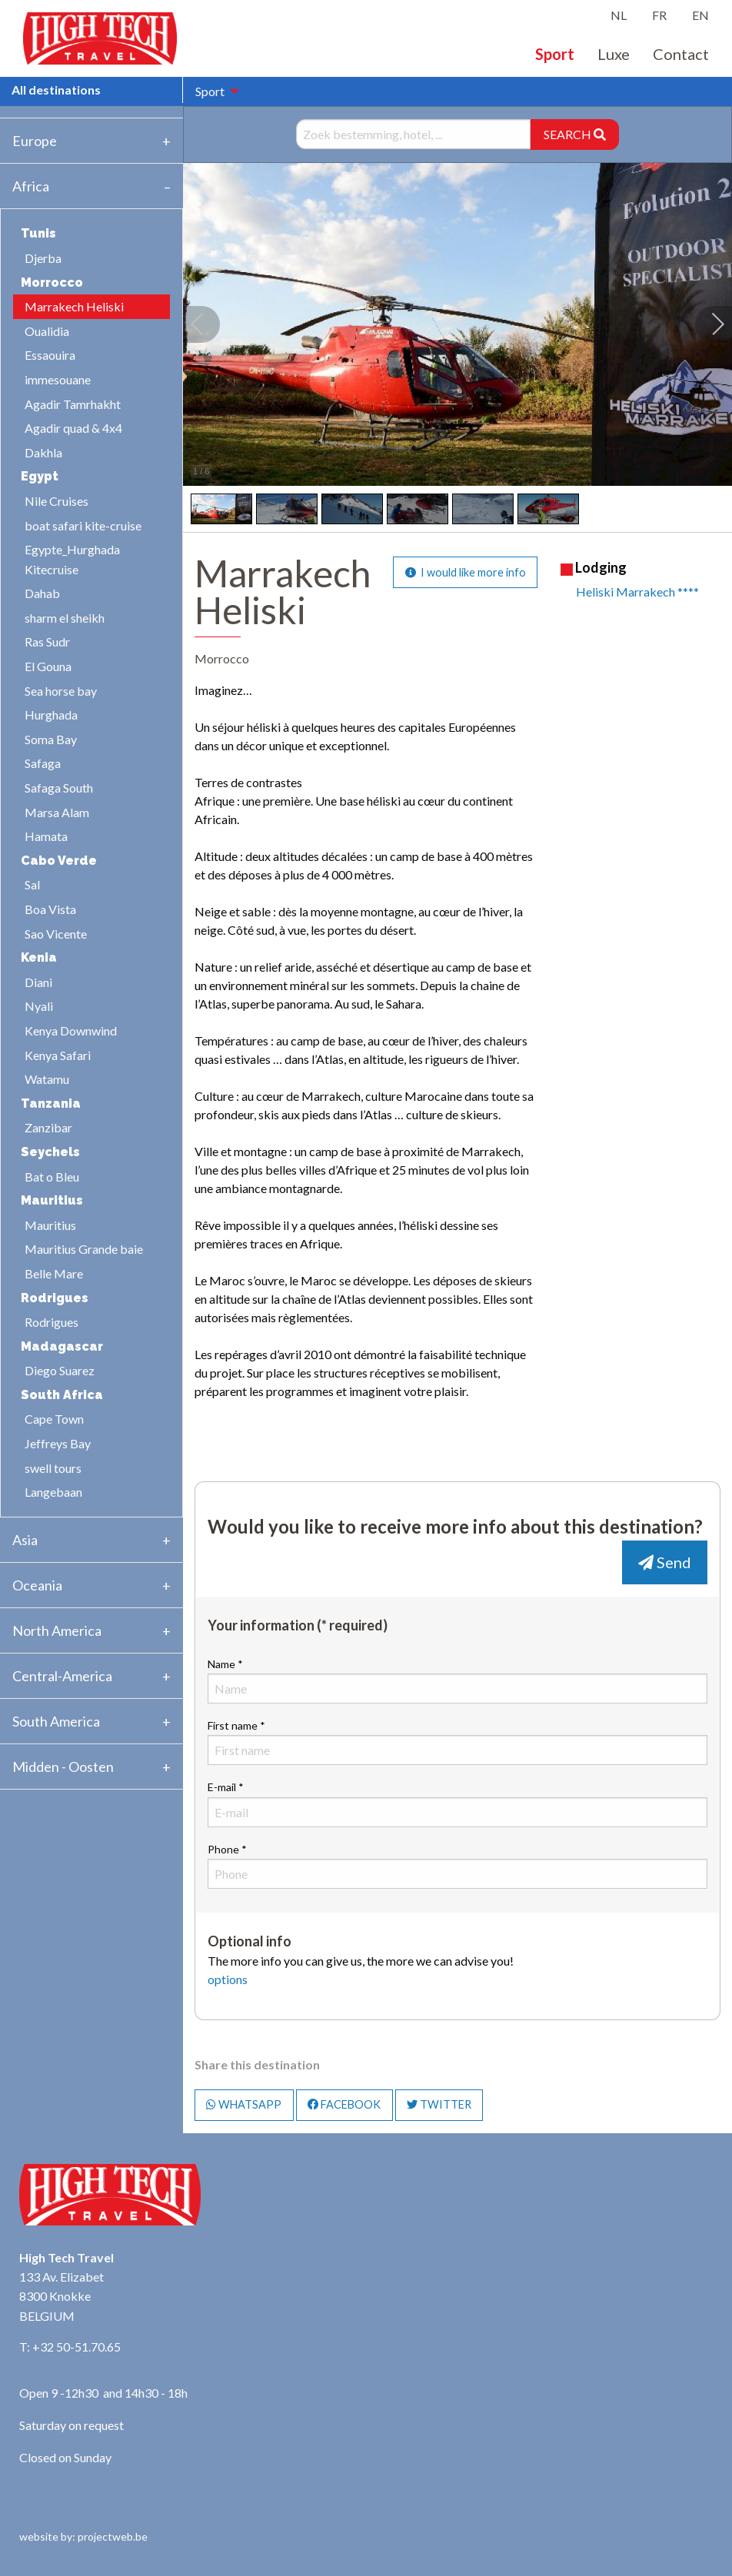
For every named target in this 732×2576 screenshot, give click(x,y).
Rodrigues (51, 1322)
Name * (457, 1680)
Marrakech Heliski (74, 306)
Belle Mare (54, 1273)
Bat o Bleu (52, 1176)
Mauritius (50, 1225)
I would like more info (465, 572)
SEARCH (575, 134)
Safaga (43, 763)
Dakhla (43, 452)
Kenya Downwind (71, 1030)
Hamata (46, 836)
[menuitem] (213, 91)
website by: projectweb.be (83, 2536)
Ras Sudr (47, 641)
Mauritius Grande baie (84, 1248)
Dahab (42, 593)
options (228, 1979)
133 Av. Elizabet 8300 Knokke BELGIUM (61, 2296)
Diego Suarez (60, 1370)
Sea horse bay (61, 690)
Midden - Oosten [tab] (63, 1766)
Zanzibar (48, 1127)
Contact (681, 54)
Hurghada (51, 714)
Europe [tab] (34, 140)
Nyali (39, 1006)
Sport (554, 54)
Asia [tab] (25, 1539)
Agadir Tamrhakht (73, 404)
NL (619, 15)
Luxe (613, 54)
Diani (38, 982)
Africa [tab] (30, 186)
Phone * (457, 1866)
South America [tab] (56, 1721)
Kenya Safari (58, 1055)
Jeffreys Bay (58, 1443)
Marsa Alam (57, 812)
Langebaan (53, 1491)
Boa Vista (50, 909)
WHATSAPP (243, 2104)
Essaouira (50, 354)
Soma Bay (51, 739)
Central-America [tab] (62, 1675)
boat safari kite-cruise (83, 525)
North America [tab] (56, 1630)
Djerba (43, 258)
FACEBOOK (344, 2104)
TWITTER (439, 2104)
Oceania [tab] (37, 1585)
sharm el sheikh (65, 617)
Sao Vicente (56, 933)
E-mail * (457, 1803)
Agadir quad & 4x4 (73, 427)
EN (700, 15)
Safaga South (59, 787)
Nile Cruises (56, 501)
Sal (32, 884)
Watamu (47, 1079)
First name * (457, 1742)
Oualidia (47, 331)
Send (664, 1562)
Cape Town (54, 1418)
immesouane (58, 379)
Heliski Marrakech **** (637, 591)
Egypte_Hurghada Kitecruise (72, 559)
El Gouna (48, 666)
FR (659, 15)
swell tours (53, 1468)
